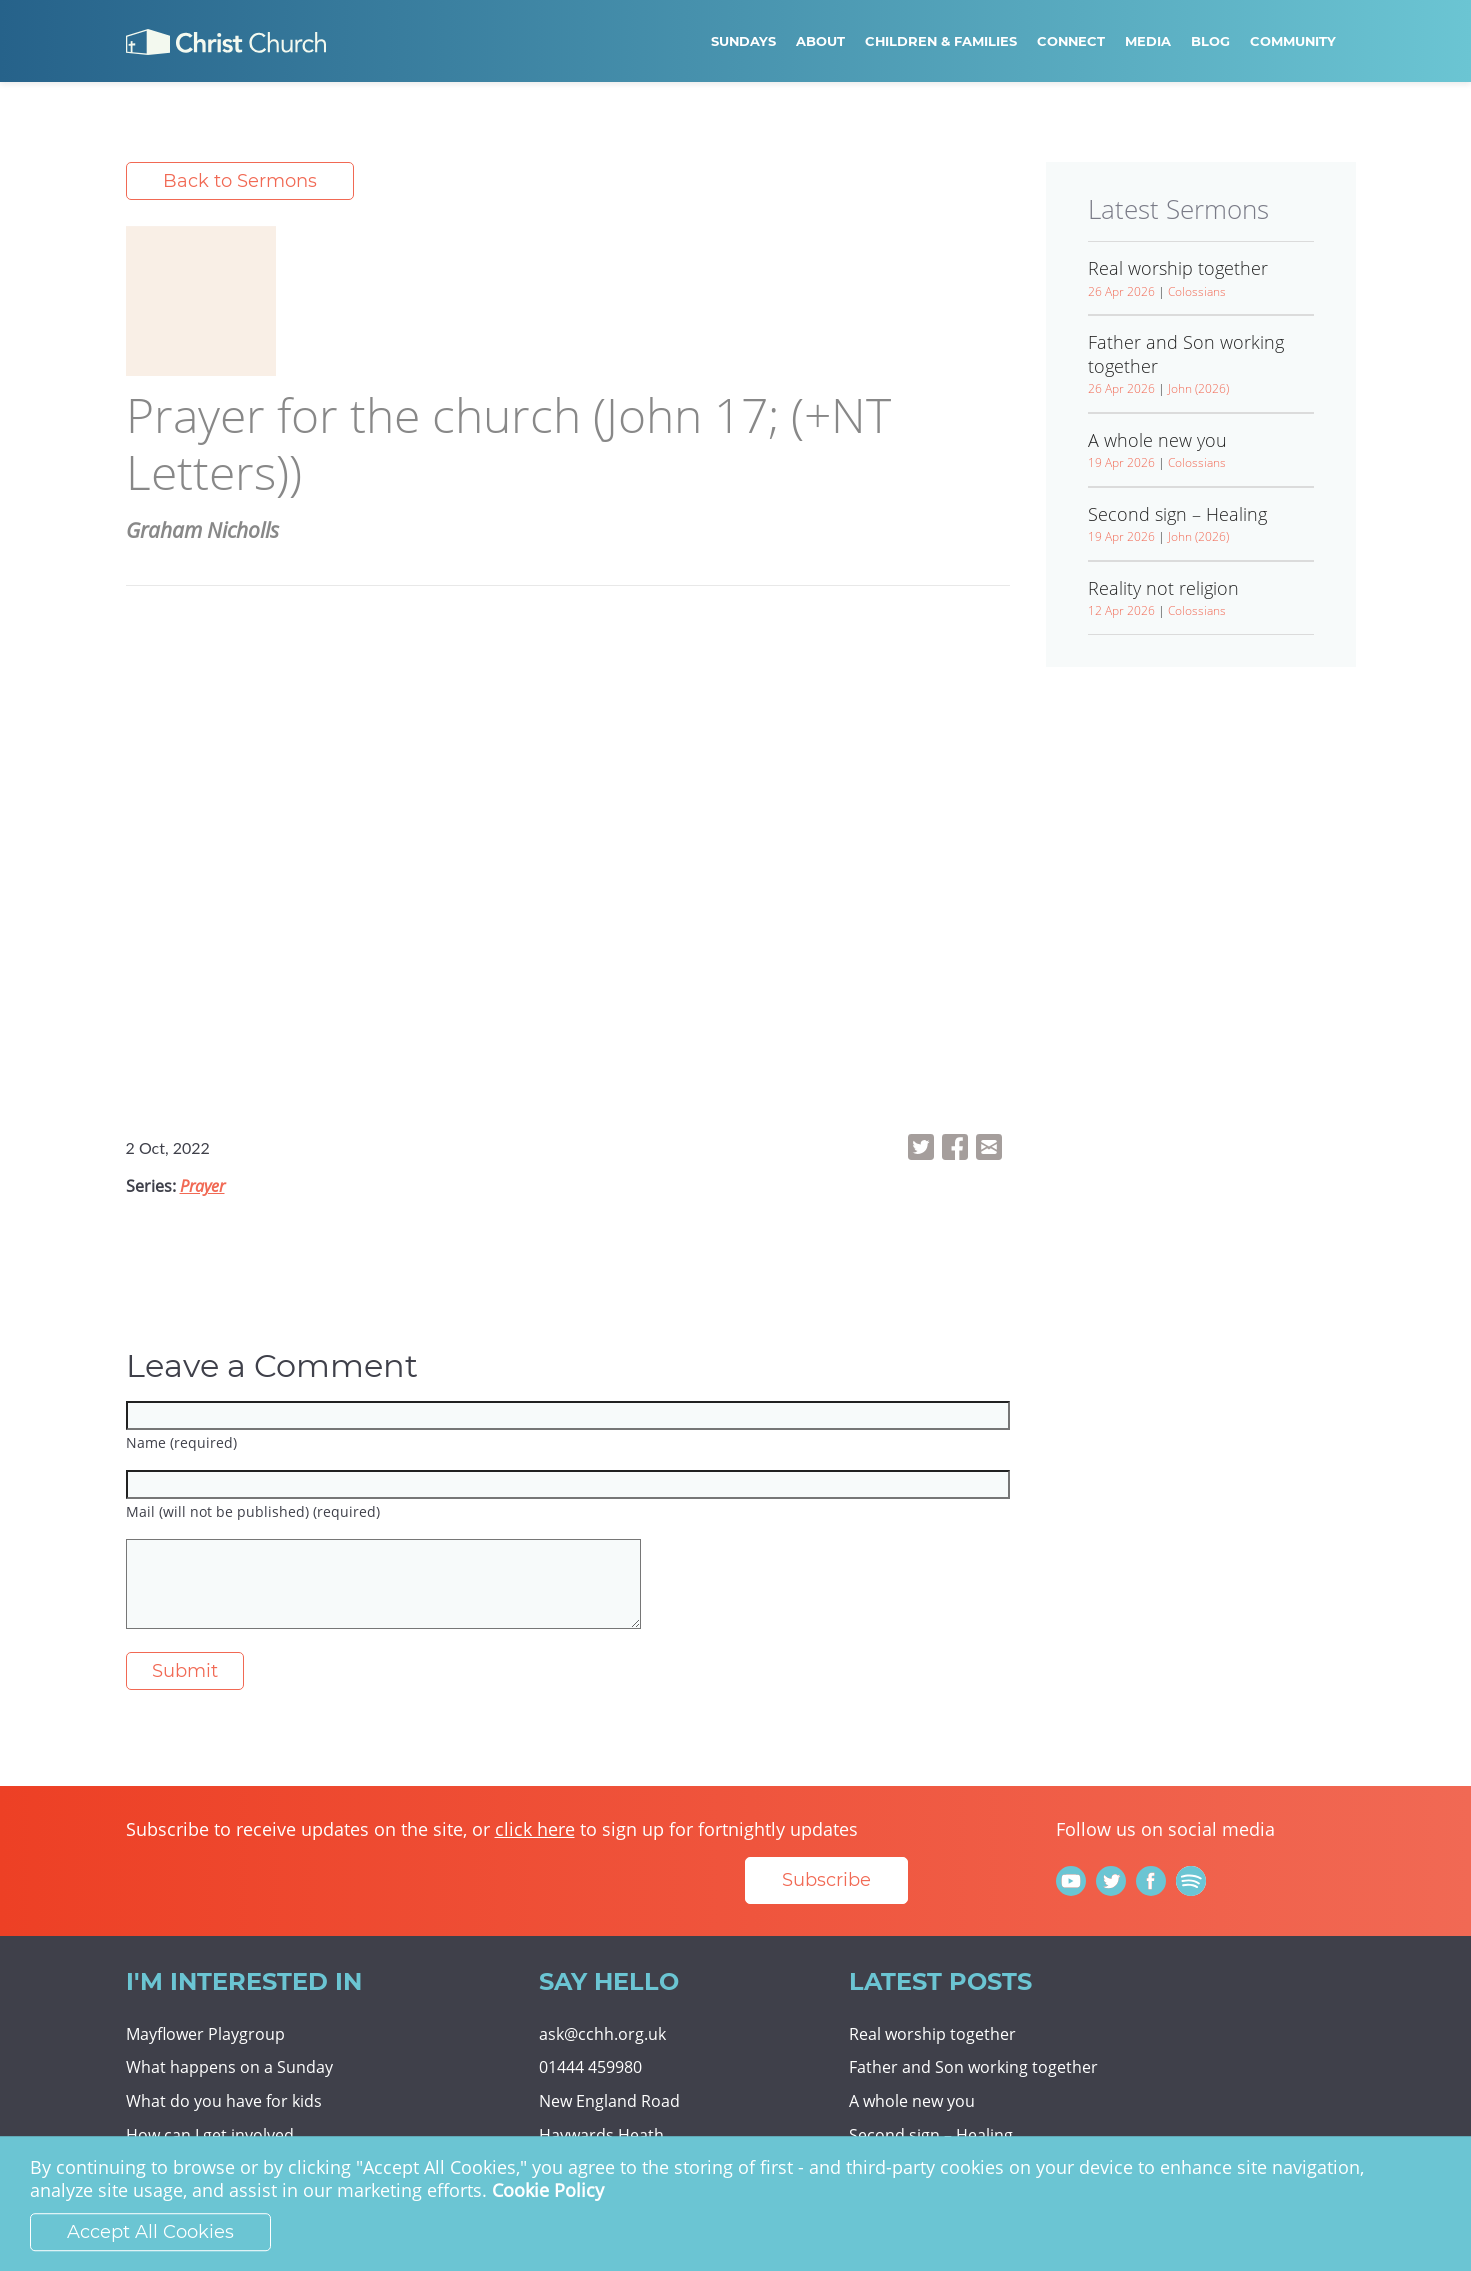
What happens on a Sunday (229, 2067)
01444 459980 (590, 2067)
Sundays (743, 41)
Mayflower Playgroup (205, 2034)
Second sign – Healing (931, 2135)
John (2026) (1198, 388)
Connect (1071, 41)
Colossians (1197, 291)
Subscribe (826, 1880)
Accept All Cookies (150, 2232)
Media (1148, 41)
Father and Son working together (973, 2067)
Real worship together (932, 2034)
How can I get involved (210, 2135)
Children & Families (941, 41)
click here (535, 1829)
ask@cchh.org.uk (602, 2034)
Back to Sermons (240, 181)
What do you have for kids (224, 2101)
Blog (1210, 41)
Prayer (202, 1186)
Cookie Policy (548, 2191)
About (820, 41)
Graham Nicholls (202, 530)
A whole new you (912, 2101)
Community (1293, 41)
